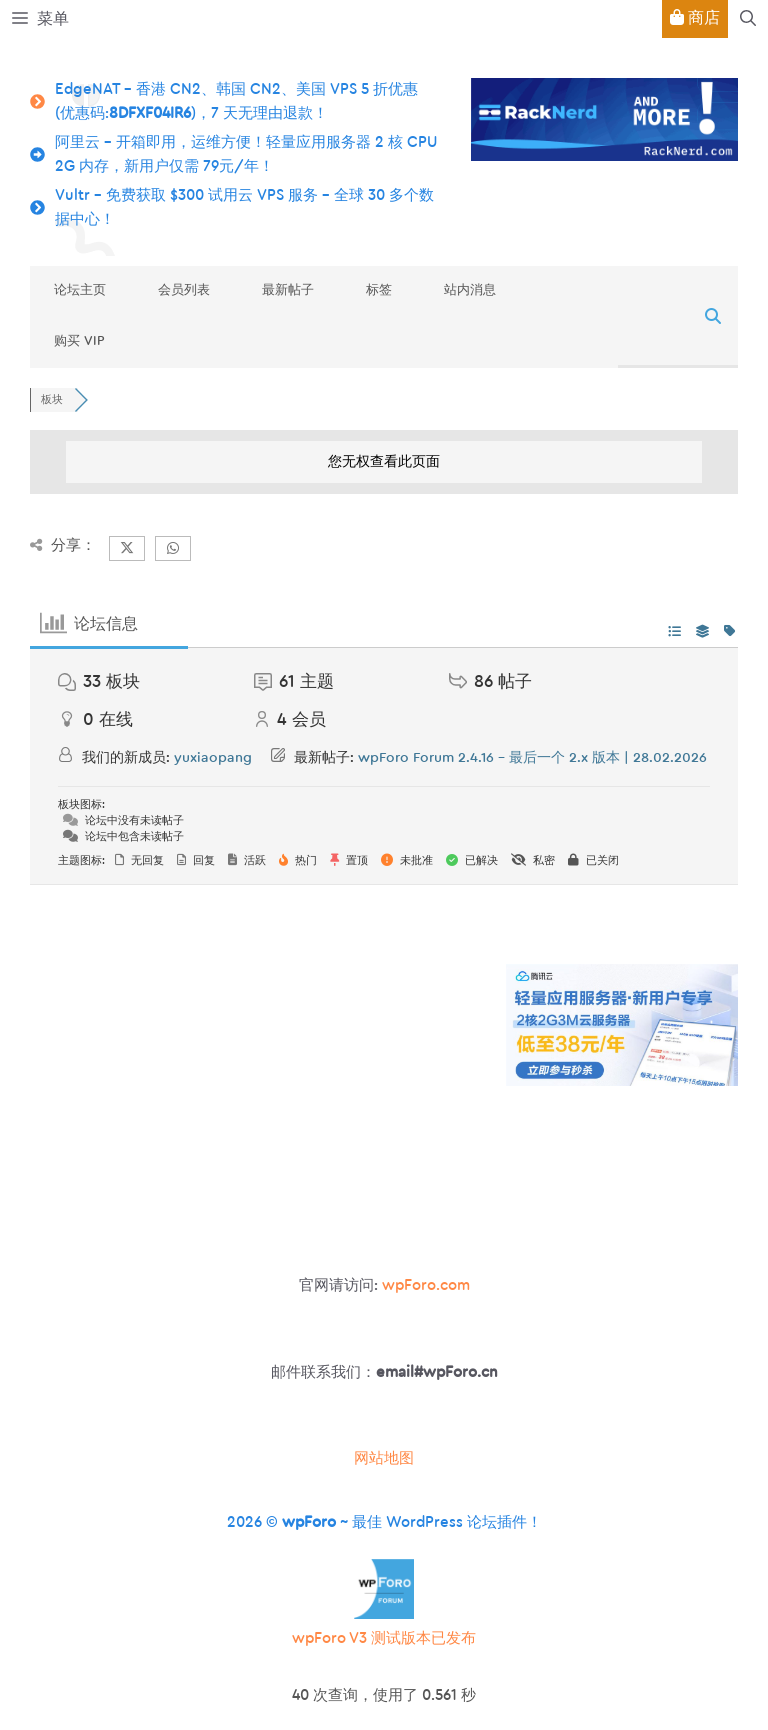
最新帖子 (288, 289)
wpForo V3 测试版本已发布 (384, 1638)
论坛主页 (80, 289)
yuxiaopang (213, 758)
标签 (379, 289)
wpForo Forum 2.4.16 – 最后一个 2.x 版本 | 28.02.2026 (532, 758)
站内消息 (470, 289)
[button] (748, 19)
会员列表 (184, 289)
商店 (695, 17)
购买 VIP (79, 340)
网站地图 (384, 1458)
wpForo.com (426, 1285)
